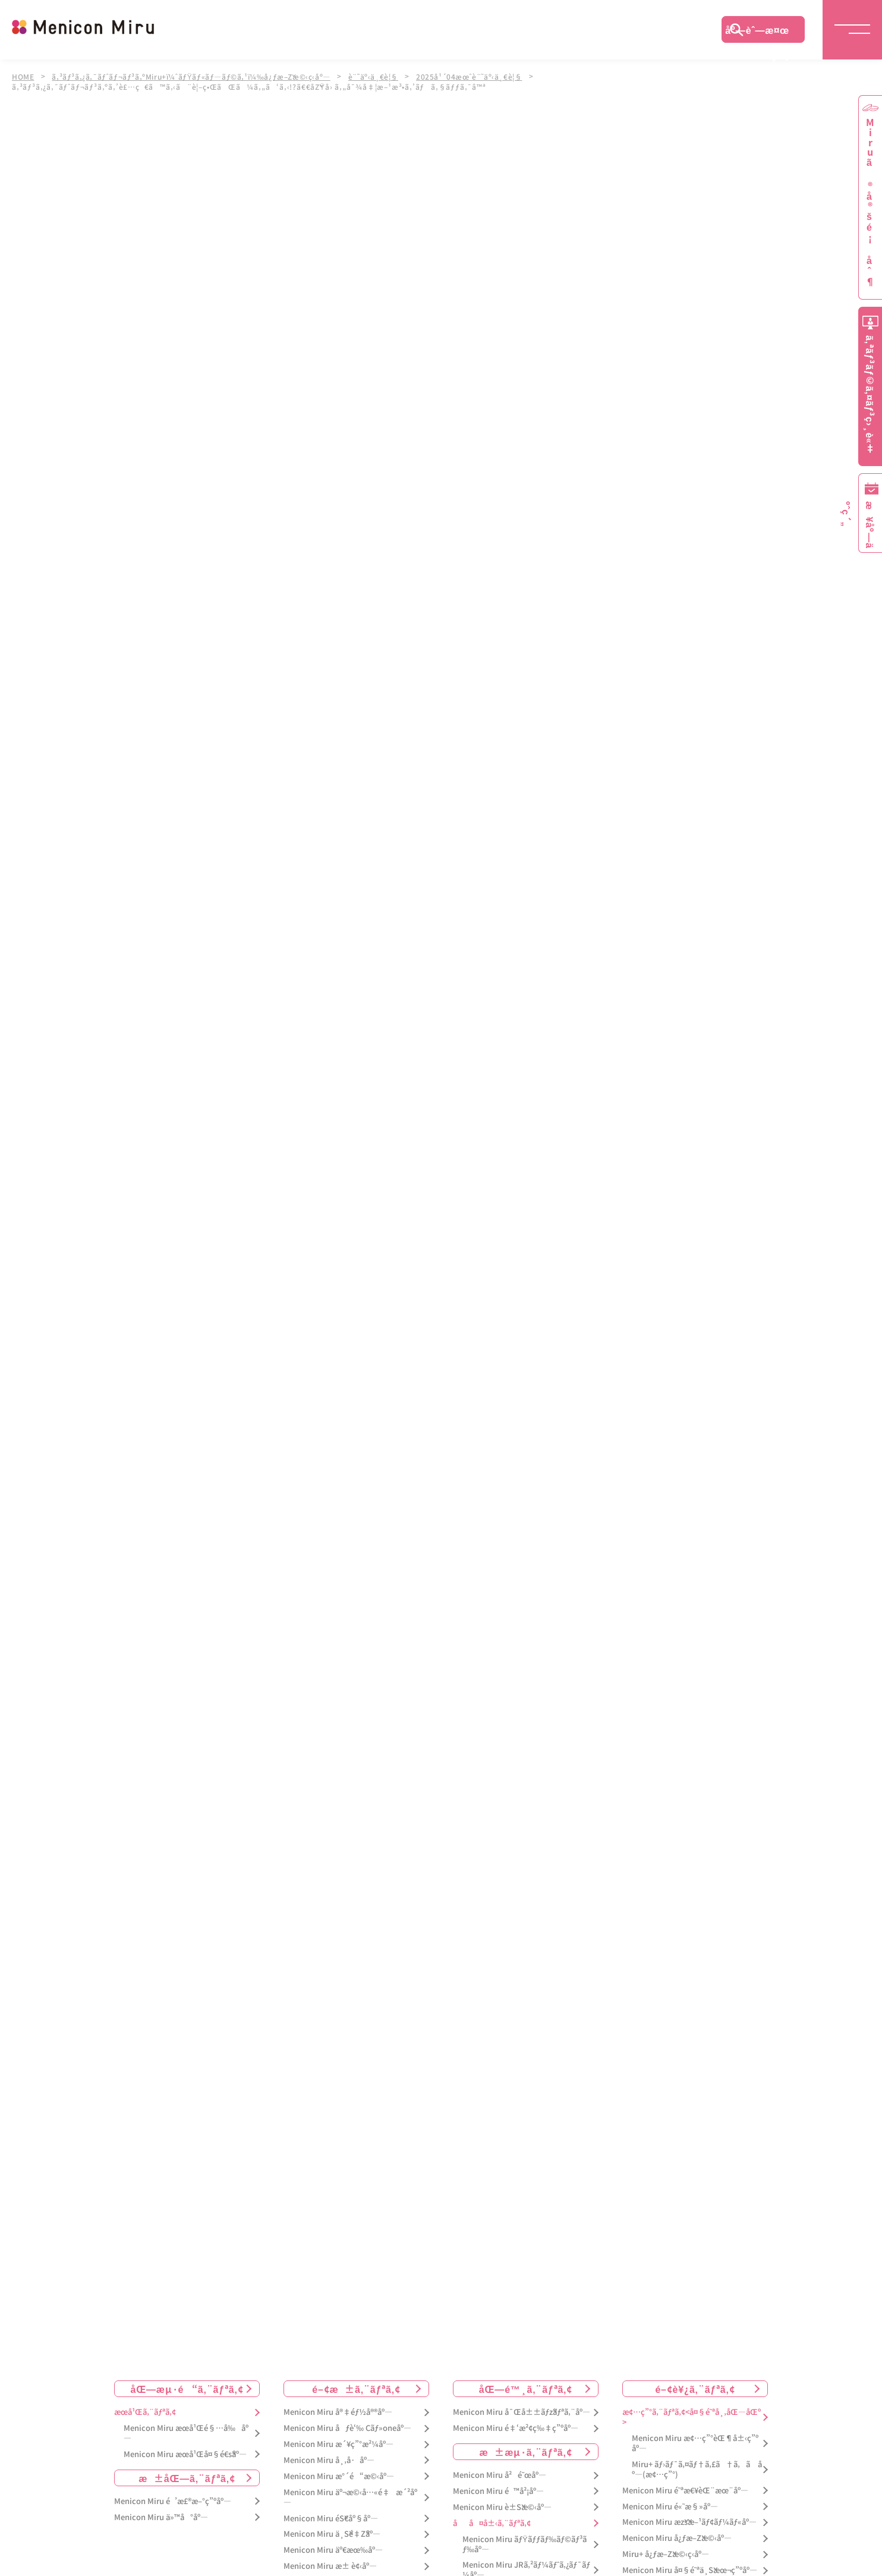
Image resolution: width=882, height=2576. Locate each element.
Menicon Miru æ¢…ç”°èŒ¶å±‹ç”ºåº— (695, 2437)
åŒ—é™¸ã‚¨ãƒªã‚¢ (525, 2383)
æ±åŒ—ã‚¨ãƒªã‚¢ (186, 2472)
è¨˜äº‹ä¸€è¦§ (382, 76)
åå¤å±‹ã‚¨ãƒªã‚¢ (492, 2517)
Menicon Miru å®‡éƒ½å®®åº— (338, 2407)
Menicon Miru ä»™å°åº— (161, 2511)
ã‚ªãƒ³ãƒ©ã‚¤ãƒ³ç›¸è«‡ (870, 394)
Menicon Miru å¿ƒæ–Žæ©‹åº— (677, 2533)
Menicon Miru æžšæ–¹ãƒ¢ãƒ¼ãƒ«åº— (689, 2517)
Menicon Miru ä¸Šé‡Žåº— (332, 2529)
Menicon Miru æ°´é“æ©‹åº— (339, 2470)
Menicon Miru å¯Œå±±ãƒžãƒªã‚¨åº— (521, 2407)
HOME (23, 76)
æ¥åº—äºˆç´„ (867, 525)
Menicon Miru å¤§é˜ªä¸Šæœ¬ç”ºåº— (689, 2564)
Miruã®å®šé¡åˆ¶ (870, 202)
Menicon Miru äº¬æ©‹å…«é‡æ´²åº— (350, 2491)
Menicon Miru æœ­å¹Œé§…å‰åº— (186, 2427)
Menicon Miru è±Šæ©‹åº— (502, 2501)
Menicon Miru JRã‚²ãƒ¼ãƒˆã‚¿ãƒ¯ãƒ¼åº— (526, 2565)
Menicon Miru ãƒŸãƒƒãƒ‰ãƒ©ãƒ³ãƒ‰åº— (524, 2538)
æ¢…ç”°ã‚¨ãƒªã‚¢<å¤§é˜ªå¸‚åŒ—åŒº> (691, 2412)
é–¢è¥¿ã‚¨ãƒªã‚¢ (695, 2383)
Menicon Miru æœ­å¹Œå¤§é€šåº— (185, 2448)
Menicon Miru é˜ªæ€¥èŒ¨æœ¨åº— (685, 2485)
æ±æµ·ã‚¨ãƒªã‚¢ (526, 2446)
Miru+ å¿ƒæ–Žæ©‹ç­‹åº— (665, 2549)
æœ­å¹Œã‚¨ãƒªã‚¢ (145, 2407)
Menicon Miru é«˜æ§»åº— (670, 2501)
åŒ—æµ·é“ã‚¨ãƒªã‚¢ (187, 2383)
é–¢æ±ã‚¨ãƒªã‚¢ (356, 2383)
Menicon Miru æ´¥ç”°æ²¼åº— (338, 2438)
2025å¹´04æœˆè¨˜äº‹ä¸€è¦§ (480, 76)
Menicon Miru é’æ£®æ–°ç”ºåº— (172, 2495)
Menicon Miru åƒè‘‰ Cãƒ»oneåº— (347, 2422)
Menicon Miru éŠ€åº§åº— (331, 2513)
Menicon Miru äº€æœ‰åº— (333, 2545)
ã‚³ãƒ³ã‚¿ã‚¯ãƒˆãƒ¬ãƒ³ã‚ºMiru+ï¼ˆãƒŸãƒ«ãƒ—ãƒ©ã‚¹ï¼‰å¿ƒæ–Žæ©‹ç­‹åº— (195, 76)
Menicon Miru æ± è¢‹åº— (330, 2561)
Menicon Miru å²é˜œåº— (499, 2469)
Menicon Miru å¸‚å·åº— (329, 2454)
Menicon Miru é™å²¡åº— (498, 2485)
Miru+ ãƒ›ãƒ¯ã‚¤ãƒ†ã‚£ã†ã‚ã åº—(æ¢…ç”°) (697, 2464)
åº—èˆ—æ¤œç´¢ (757, 33)
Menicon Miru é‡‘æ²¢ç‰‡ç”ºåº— (515, 2422)
